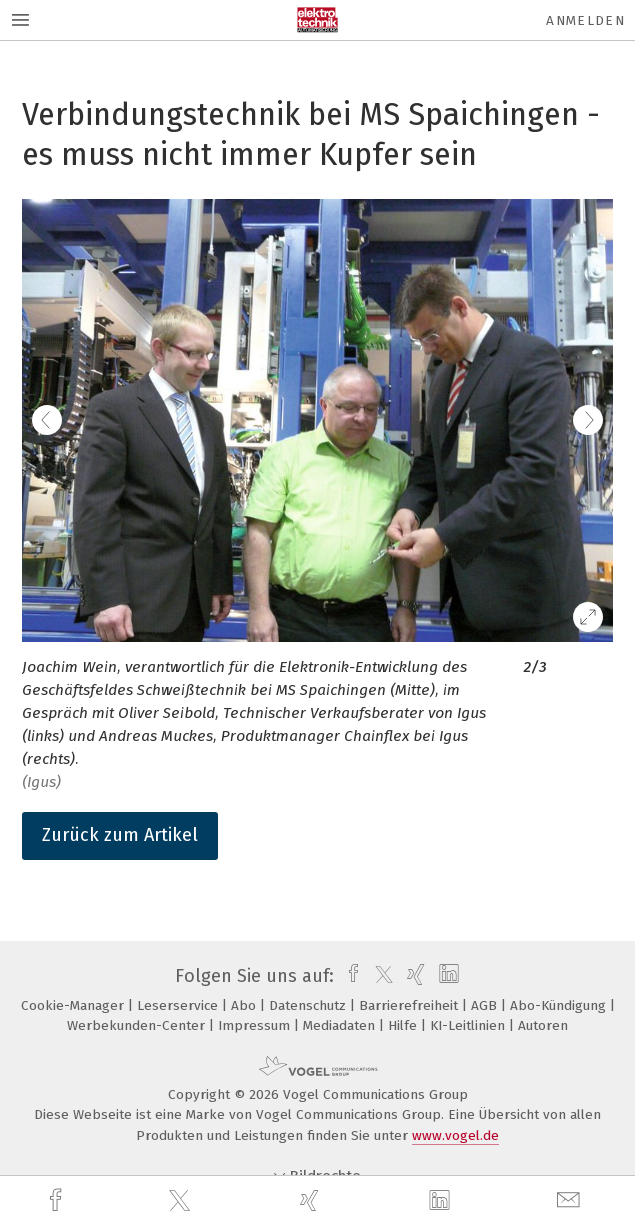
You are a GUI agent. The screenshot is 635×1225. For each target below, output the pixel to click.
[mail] (571, 1200)
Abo (245, 1005)
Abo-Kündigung (560, 1005)
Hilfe (404, 1025)
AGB (486, 1005)
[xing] (312, 1200)
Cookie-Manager (74, 1005)
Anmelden (585, 20)
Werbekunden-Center (138, 1025)
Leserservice (179, 1005)
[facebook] (58, 1200)
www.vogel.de (455, 1135)
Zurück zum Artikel (120, 835)
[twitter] (182, 1201)
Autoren (543, 1025)
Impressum (256, 1025)
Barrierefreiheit (410, 1005)
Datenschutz (309, 1005)
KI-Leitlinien (469, 1025)
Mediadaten (341, 1025)
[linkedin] (442, 1201)
